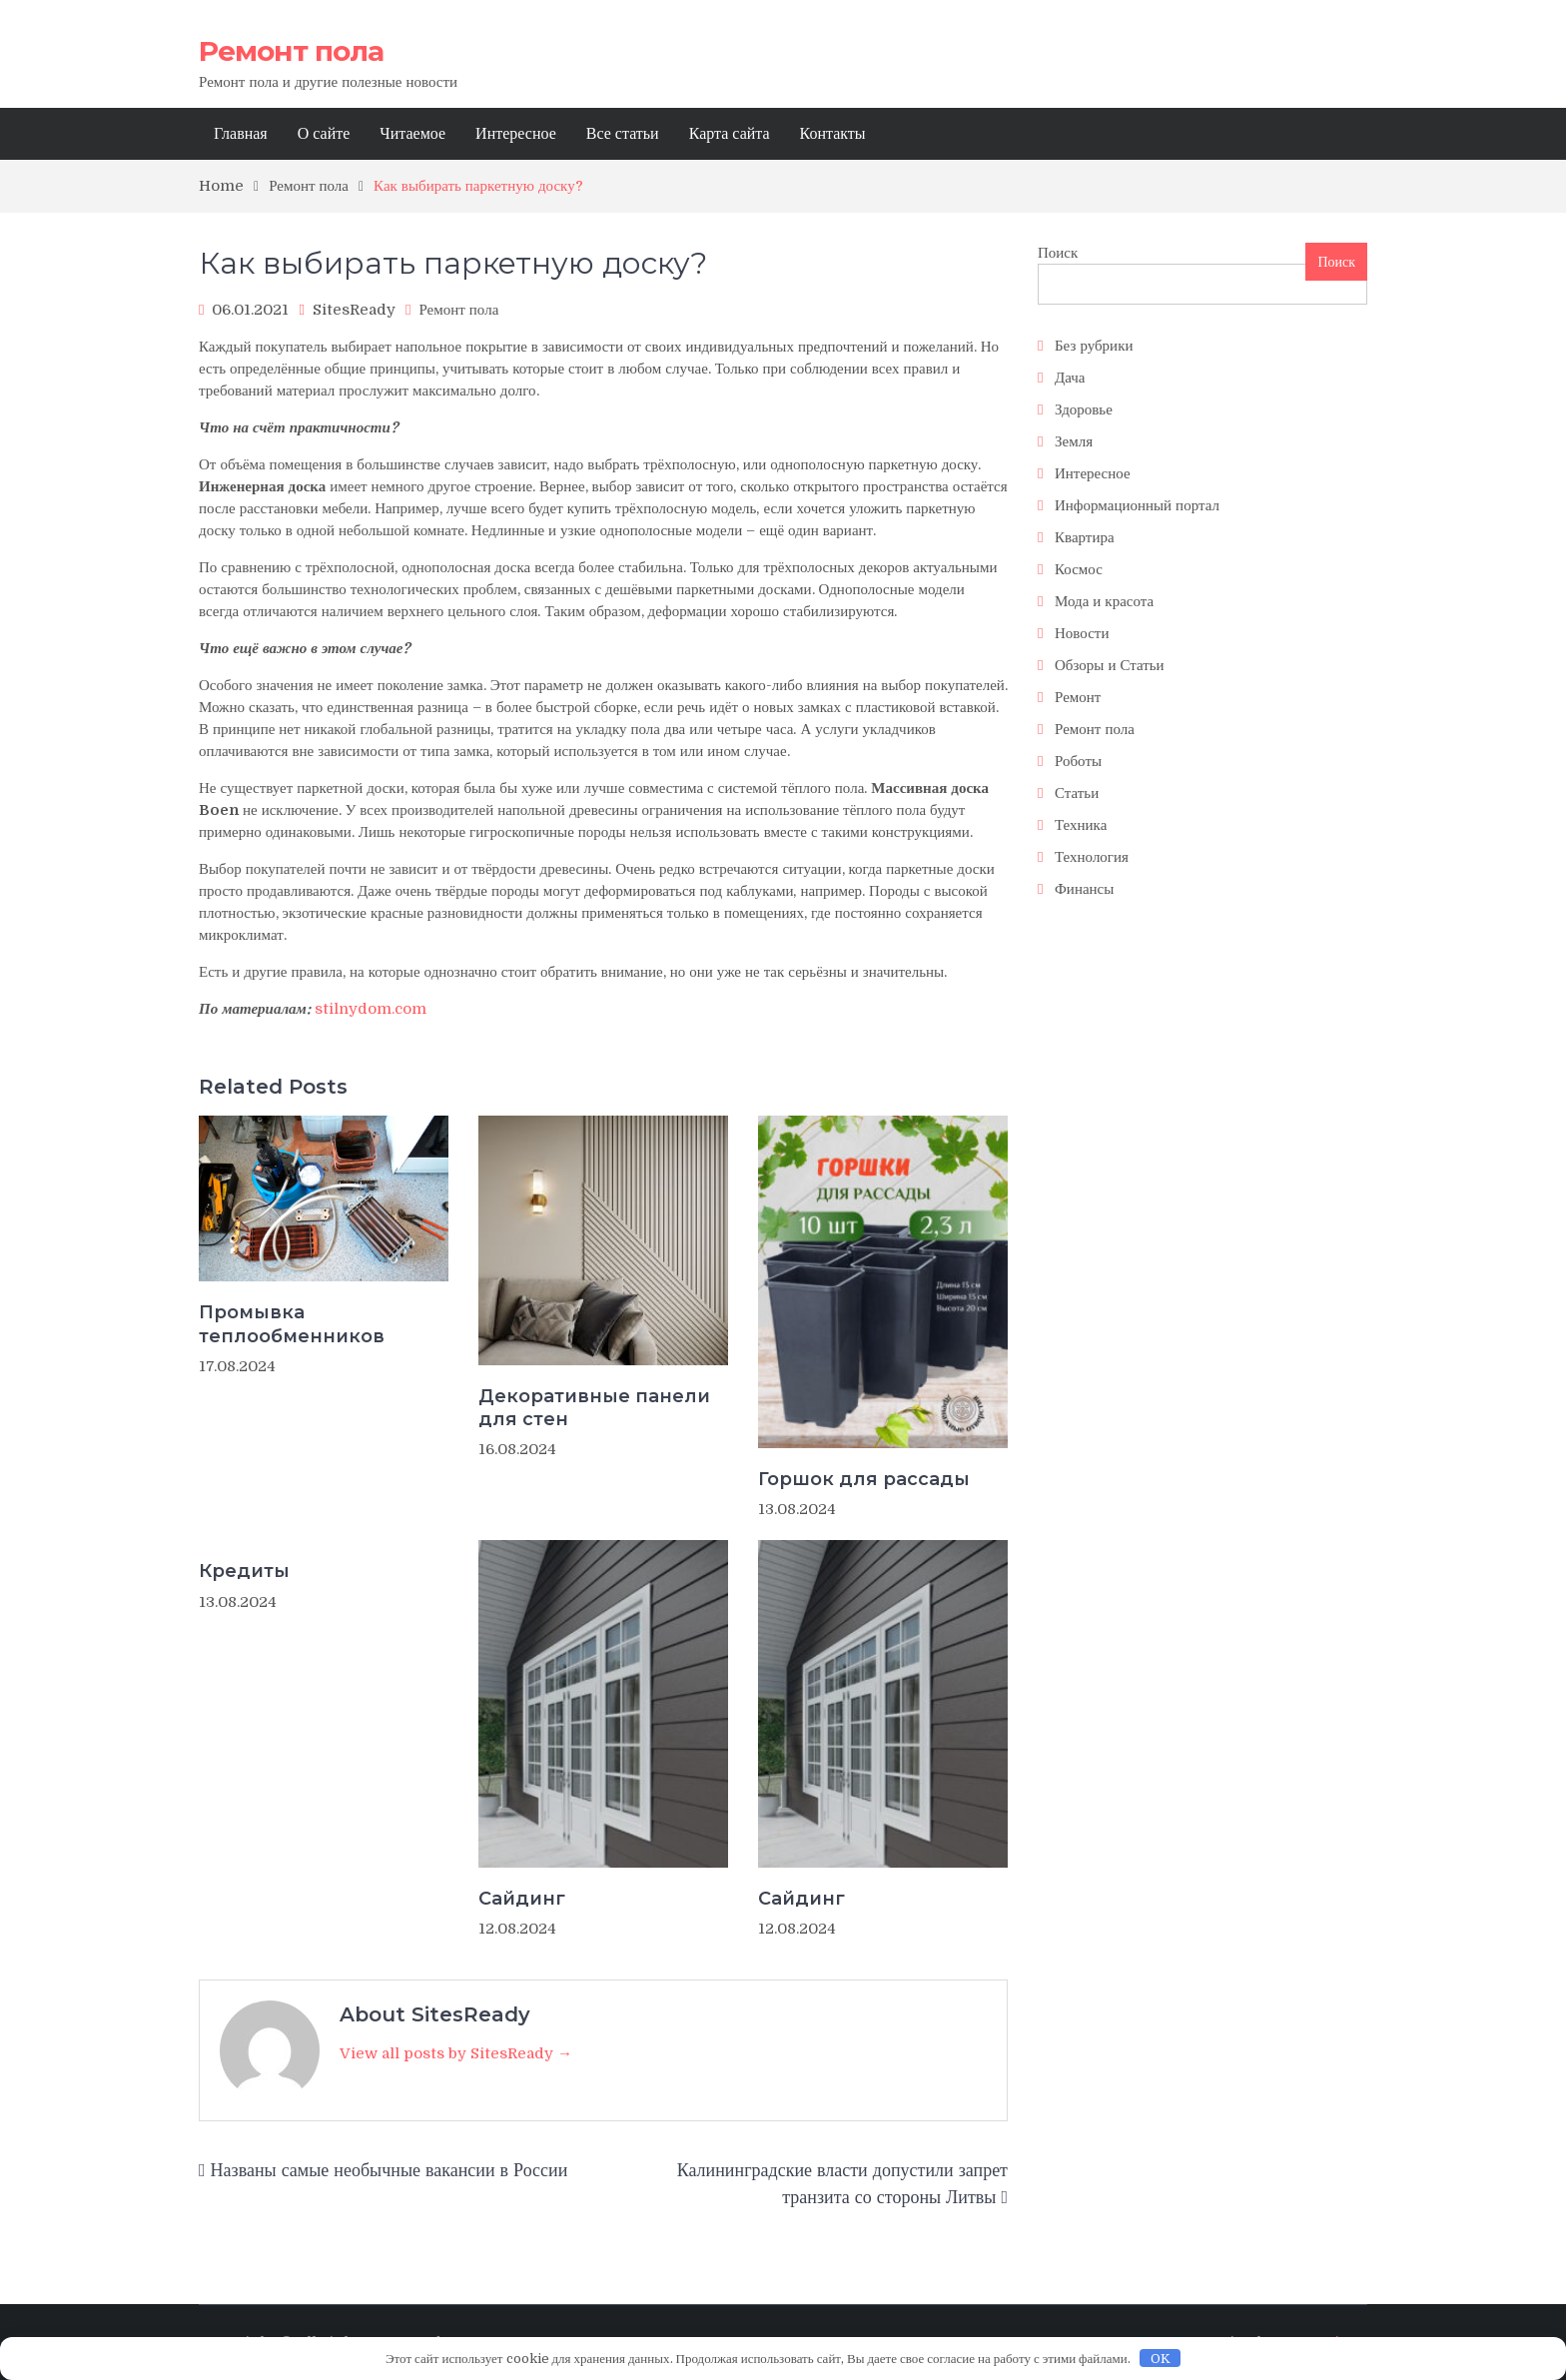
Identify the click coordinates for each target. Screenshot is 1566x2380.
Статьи (1077, 793)
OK (1161, 2358)
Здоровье (1084, 409)
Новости (1082, 633)
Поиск (1058, 253)
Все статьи (622, 134)
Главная (241, 134)
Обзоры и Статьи (1110, 665)
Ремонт (1078, 697)
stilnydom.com (370, 1009)
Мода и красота (1104, 601)
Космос (1079, 569)
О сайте (324, 134)
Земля (1074, 441)
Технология (1092, 857)
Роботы (1078, 761)
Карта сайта (729, 134)
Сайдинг (521, 1899)
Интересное (515, 134)
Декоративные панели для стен (594, 1407)
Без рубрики (1094, 346)
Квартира (1085, 537)
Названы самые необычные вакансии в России (389, 2170)
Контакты (833, 134)
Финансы (1084, 889)
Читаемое (412, 134)
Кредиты (244, 1571)
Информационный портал (1137, 505)
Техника (1081, 825)
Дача (1070, 378)
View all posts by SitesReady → (456, 2053)
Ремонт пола (291, 51)
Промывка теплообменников (292, 1323)
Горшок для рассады (864, 1479)
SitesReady (354, 310)
